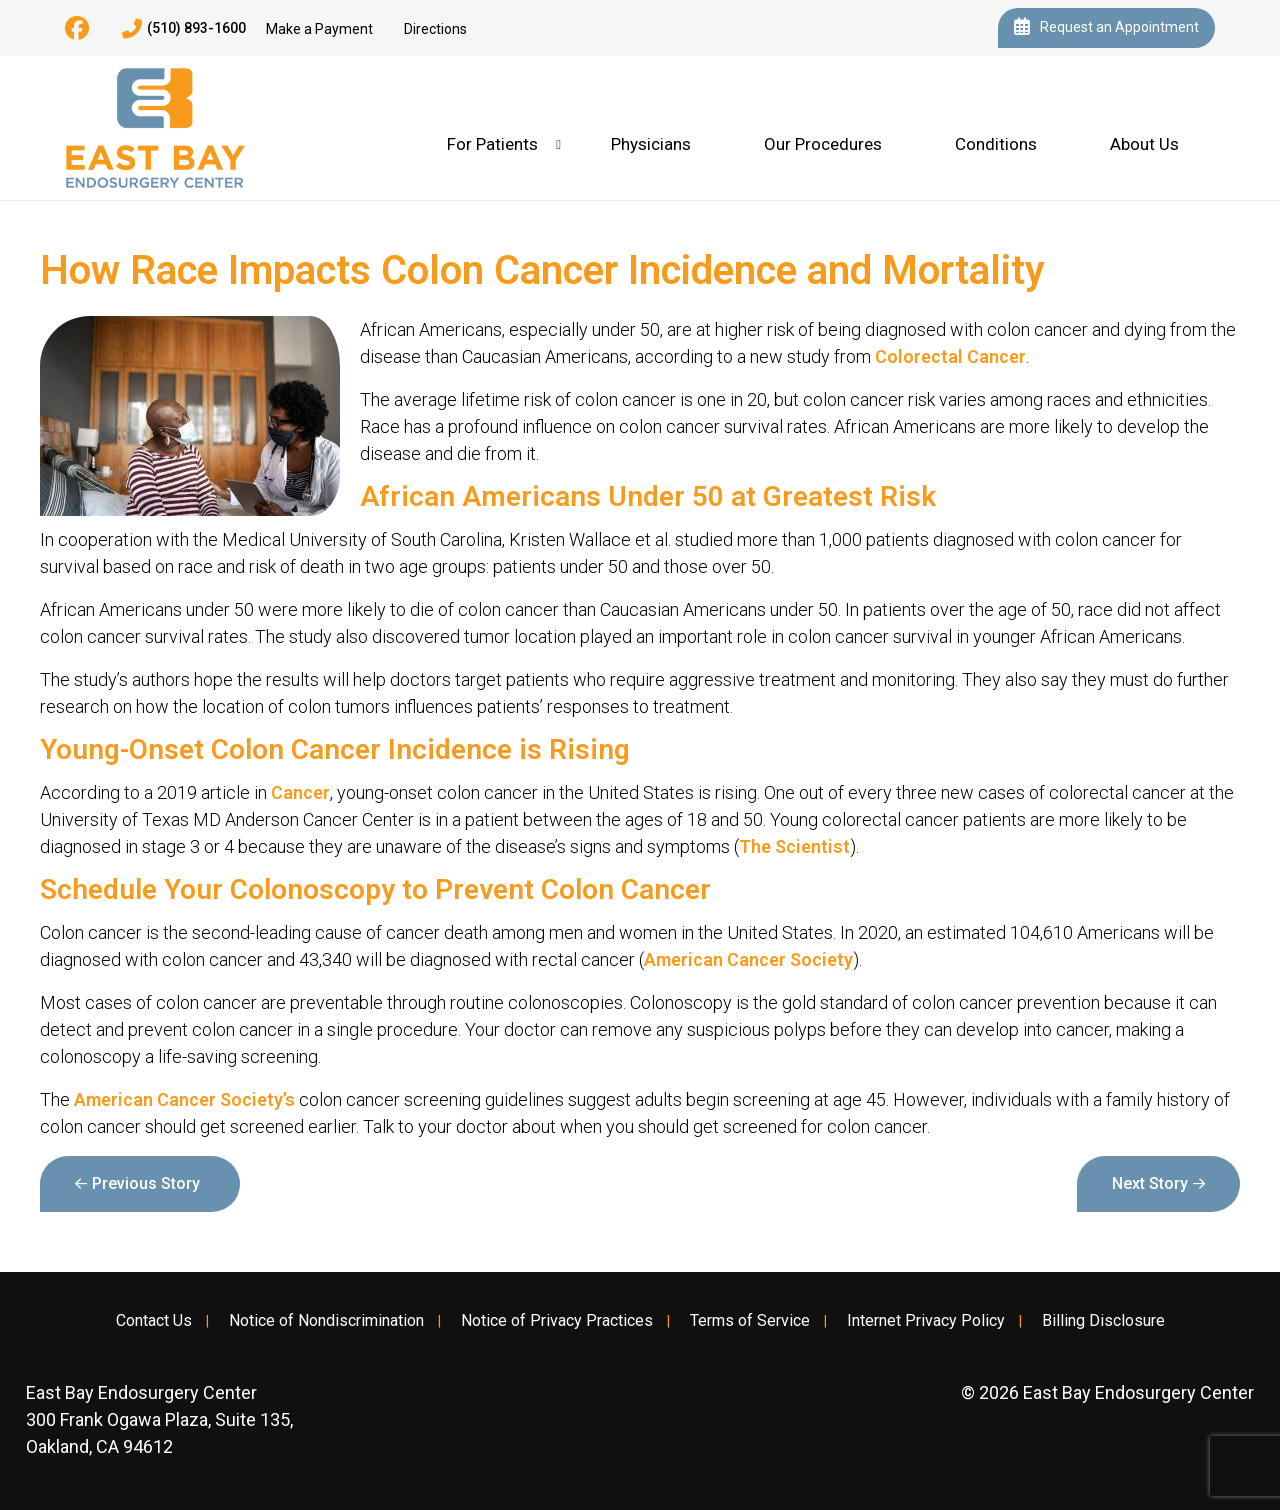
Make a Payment (319, 29)
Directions (435, 29)
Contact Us (154, 1321)
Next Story (1150, 1183)
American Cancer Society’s (184, 1099)
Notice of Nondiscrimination (326, 1321)
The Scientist (794, 846)
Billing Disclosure (1103, 1321)
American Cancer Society (748, 959)
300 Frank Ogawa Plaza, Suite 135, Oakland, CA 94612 (159, 1419)
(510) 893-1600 (184, 29)
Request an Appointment (1106, 28)
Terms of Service (750, 1321)
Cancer (300, 792)
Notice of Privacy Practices (557, 1321)
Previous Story (146, 1183)
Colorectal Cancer (950, 356)
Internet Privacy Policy (926, 1321)
